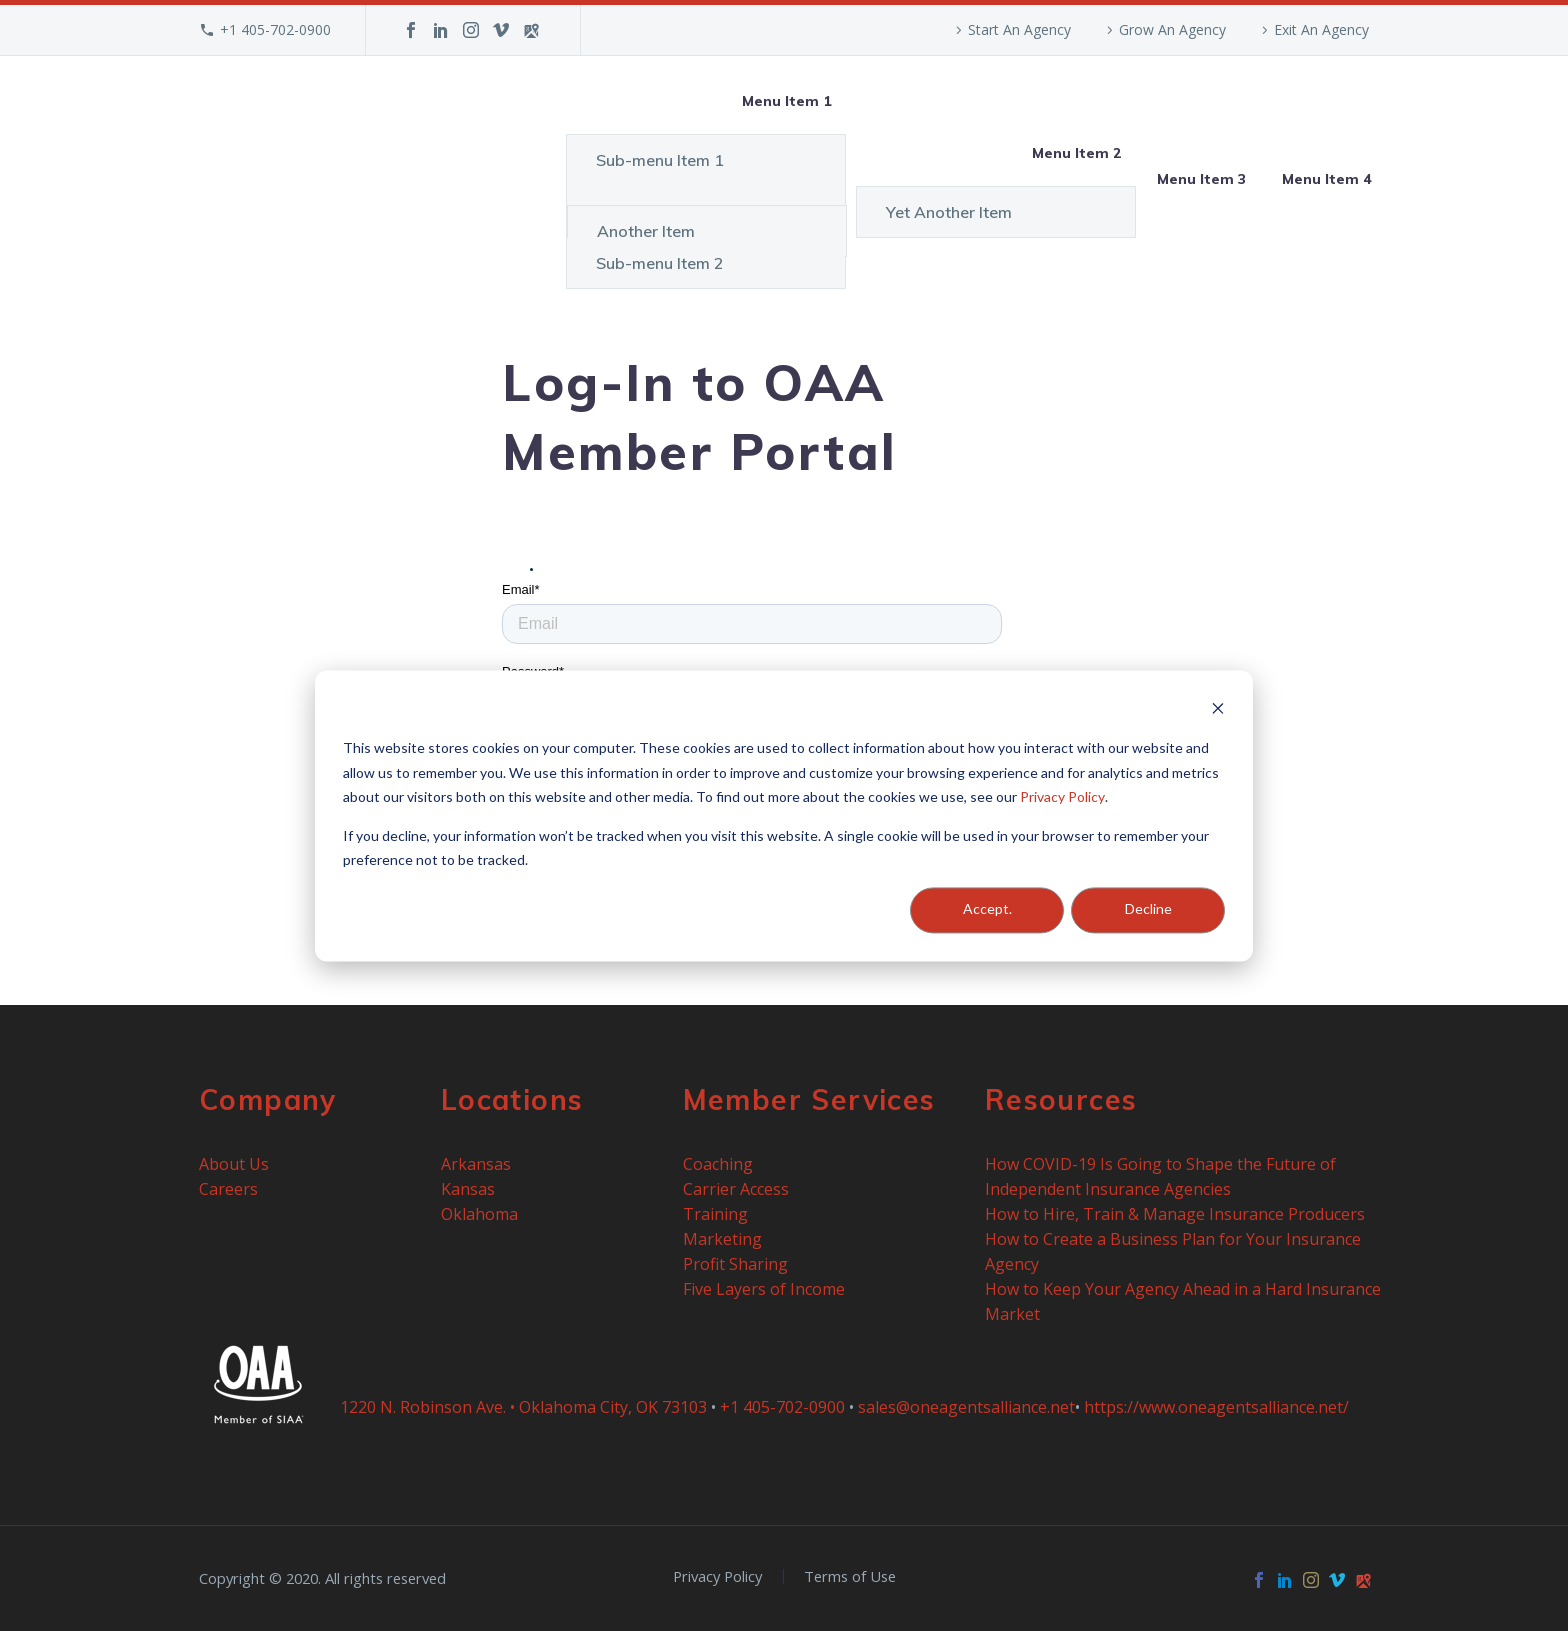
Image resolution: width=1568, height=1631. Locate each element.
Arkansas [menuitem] (476, 1164)
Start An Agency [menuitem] (1019, 29)
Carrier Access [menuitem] (736, 1189)
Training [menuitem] (715, 1214)
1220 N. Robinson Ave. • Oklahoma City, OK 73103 (523, 1407)
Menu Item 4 (1326, 179)
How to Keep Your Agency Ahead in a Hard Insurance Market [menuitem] (1185, 1301)
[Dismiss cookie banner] (1218, 710)
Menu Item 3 (1201, 179)
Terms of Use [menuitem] (850, 1576)
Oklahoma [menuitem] (479, 1214)
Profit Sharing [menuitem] (735, 1264)
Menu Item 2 (1076, 153)
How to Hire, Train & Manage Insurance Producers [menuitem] (1175, 1214)
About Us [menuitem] (234, 1164)
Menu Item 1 (786, 101)
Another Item (646, 231)
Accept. (987, 909)
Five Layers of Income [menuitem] (764, 1289)
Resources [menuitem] (1061, 1099)
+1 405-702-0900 (275, 29)
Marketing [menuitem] (722, 1239)
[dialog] (784, 815)
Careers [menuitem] (228, 1189)
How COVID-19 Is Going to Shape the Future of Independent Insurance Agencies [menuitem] (1162, 1176)
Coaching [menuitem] (718, 1164)
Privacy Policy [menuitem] (717, 1576)
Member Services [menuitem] (809, 1099)
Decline (1148, 909)
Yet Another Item (949, 212)
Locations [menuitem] (512, 1099)
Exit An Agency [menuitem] (1321, 29)
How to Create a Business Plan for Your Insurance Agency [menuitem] (1175, 1251)
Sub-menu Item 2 (660, 263)
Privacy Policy (1062, 796)
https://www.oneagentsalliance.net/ (1216, 1407)
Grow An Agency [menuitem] (1172, 29)
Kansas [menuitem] (468, 1189)
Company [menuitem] (268, 1099)
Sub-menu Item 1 (660, 160)
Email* (521, 589)
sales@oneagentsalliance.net (966, 1407)
